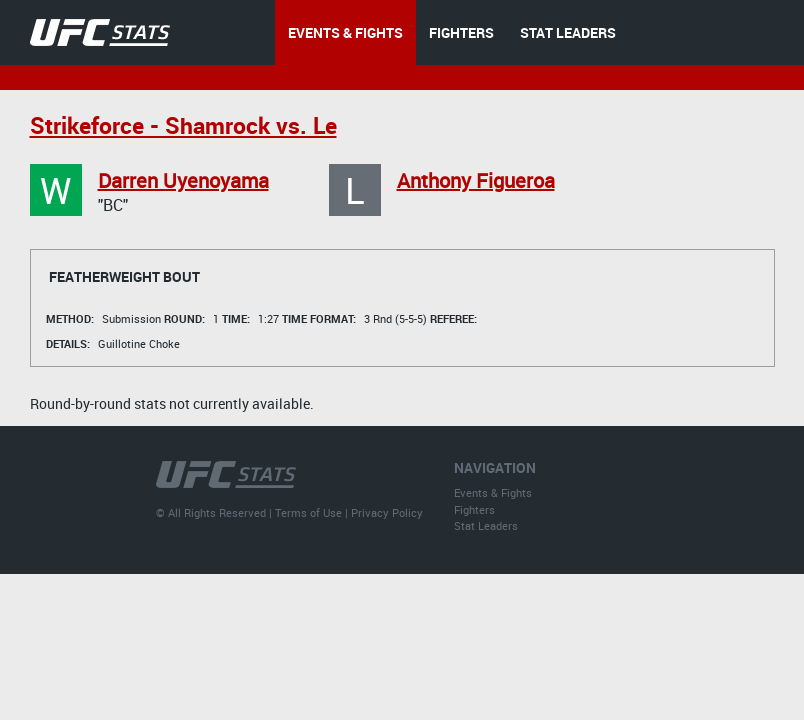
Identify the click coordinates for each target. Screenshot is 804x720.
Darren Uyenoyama (183, 180)
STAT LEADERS (568, 32)
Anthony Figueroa (476, 180)
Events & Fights (493, 492)
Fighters (474, 509)
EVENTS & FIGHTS (345, 32)
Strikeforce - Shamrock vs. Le (183, 125)
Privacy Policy (387, 512)
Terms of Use (308, 512)
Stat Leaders (486, 525)
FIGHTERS (461, 32)
